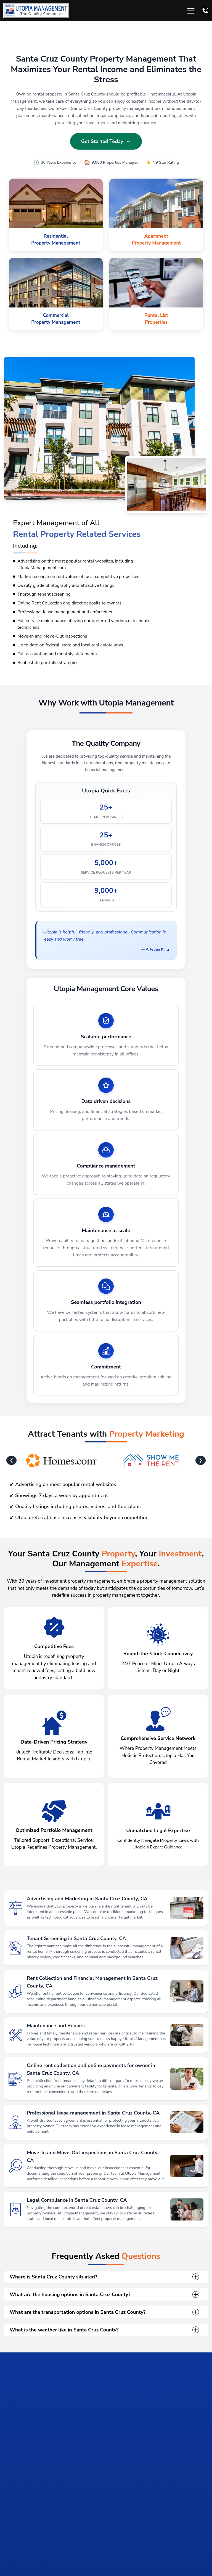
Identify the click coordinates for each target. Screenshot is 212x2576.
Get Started (132, 2522)
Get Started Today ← (106, 141)
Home (9, 2558)
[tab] (59, 2480)
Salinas (25, 2558)
